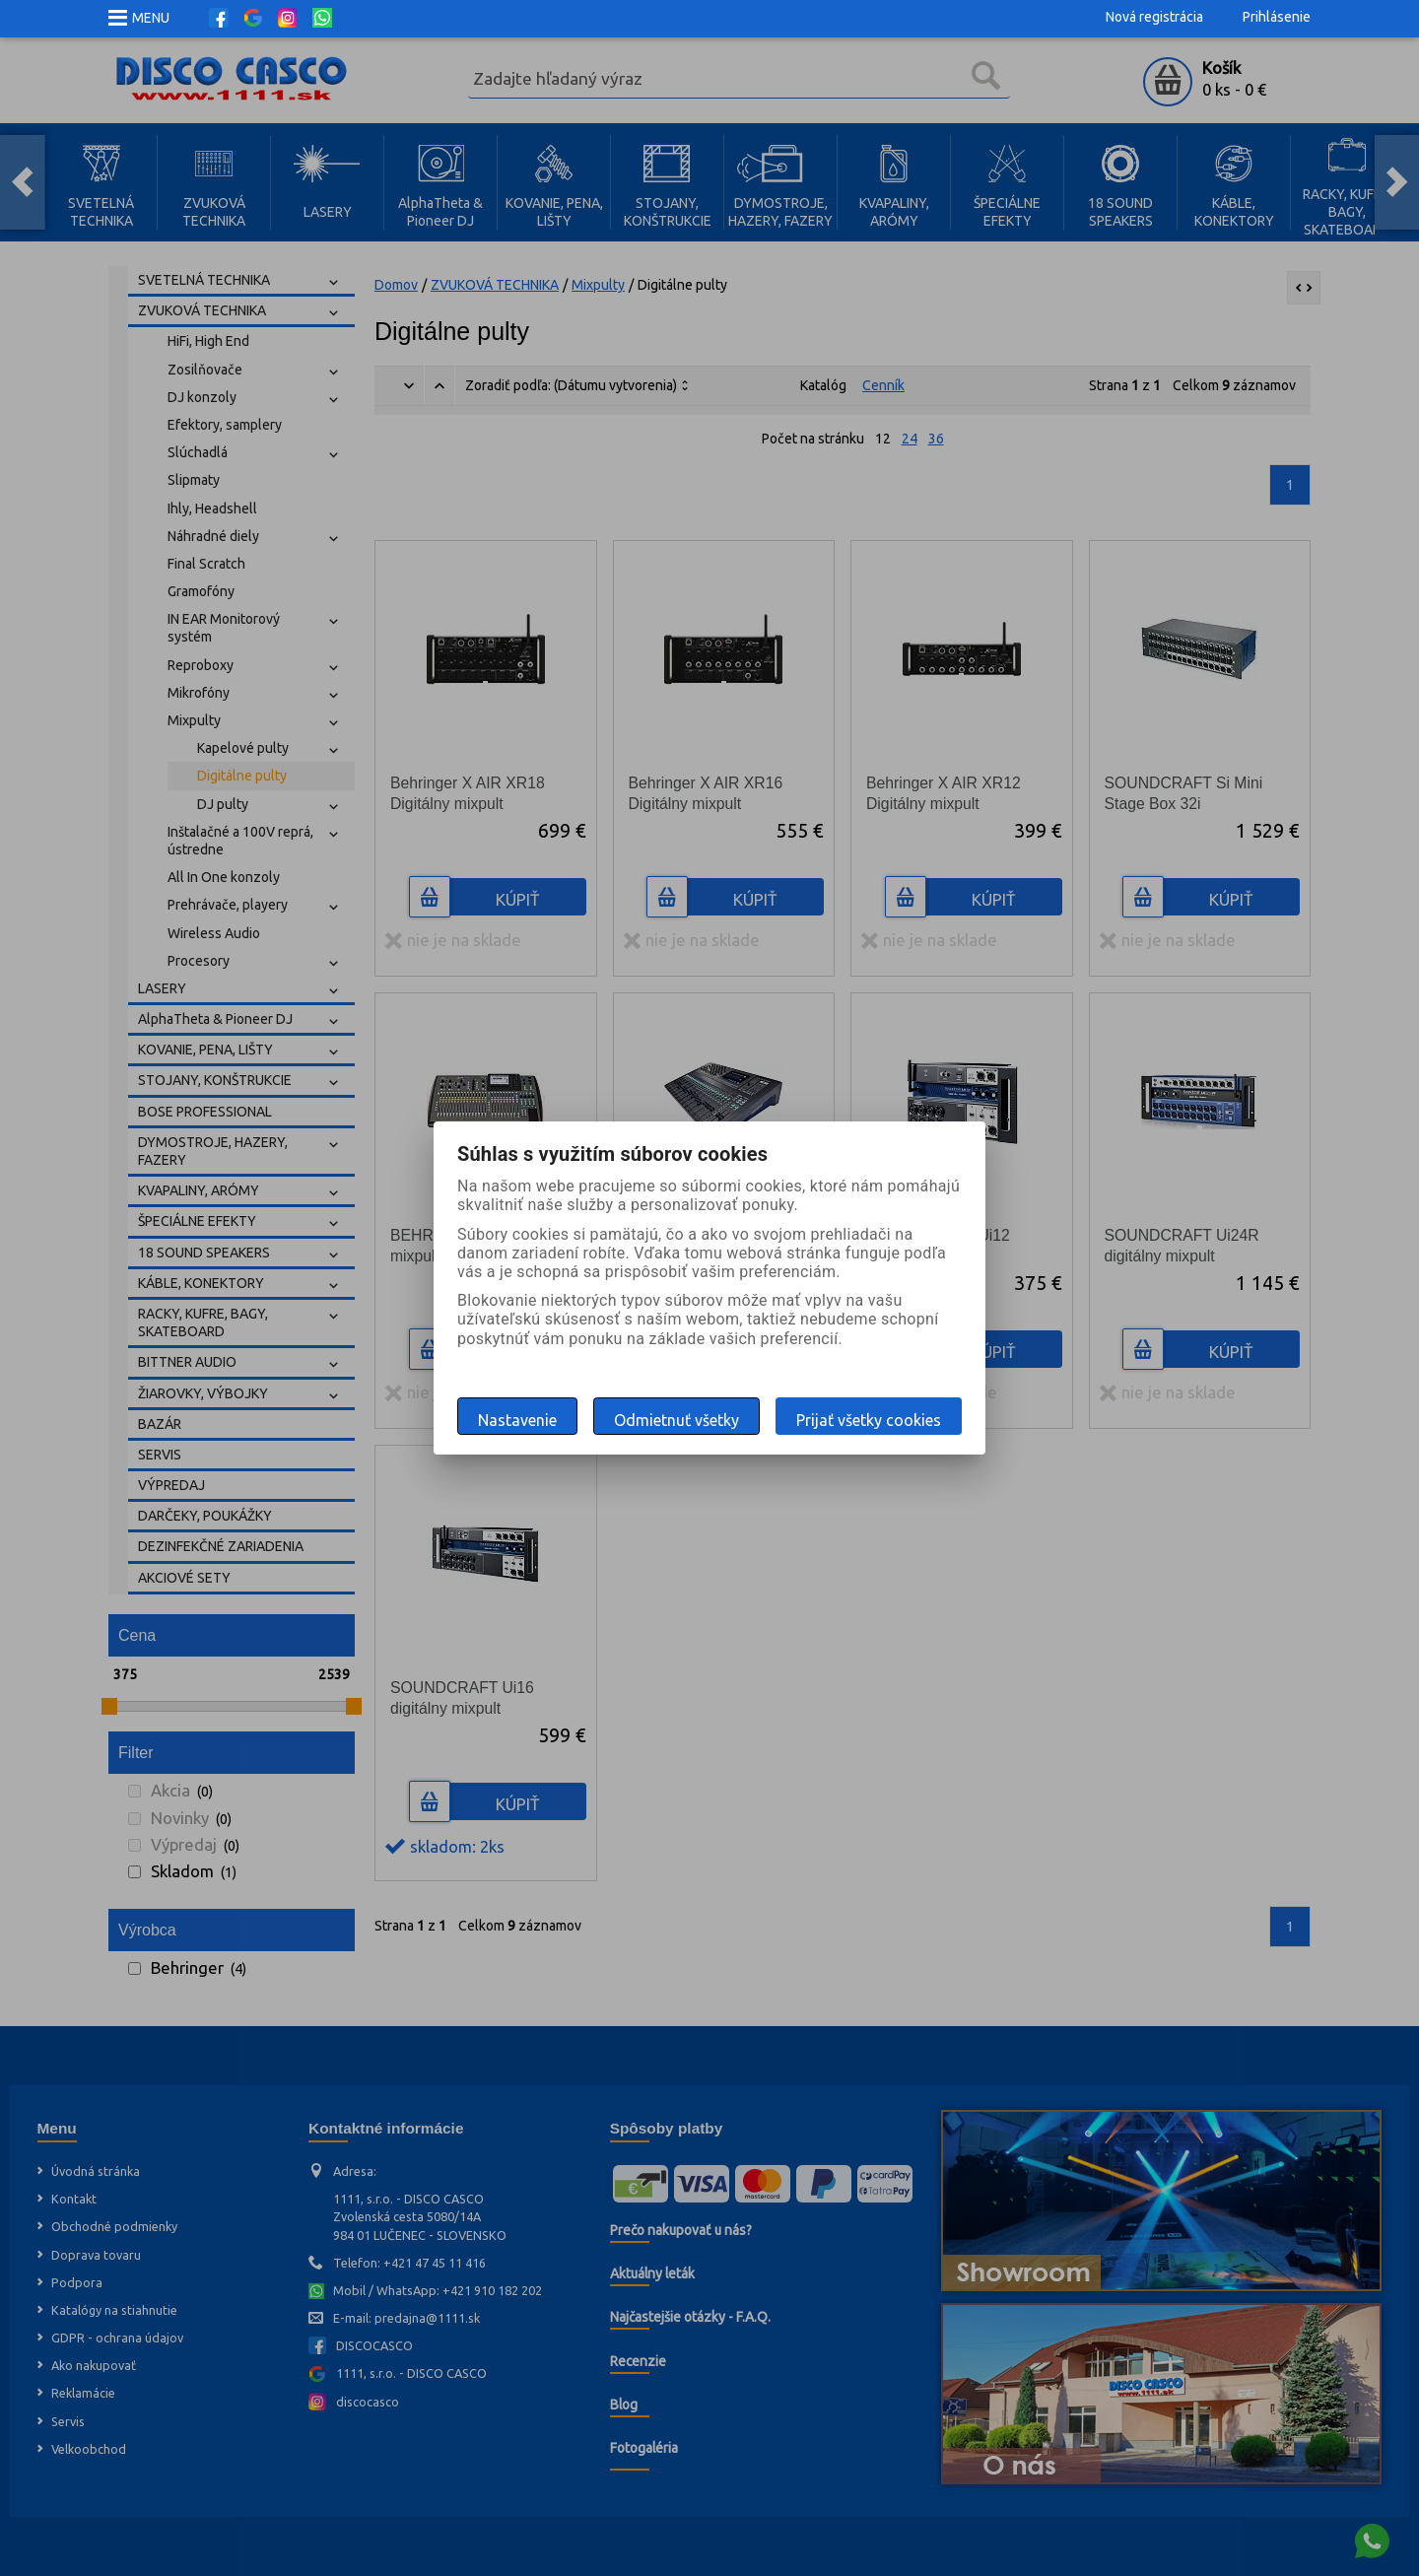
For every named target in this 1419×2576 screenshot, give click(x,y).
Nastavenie (517, 1420)
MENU (150, 18)
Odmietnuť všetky (676, 1420)
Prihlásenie (1277, 17)
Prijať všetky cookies (868, 1420)
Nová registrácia (1154, 17)
